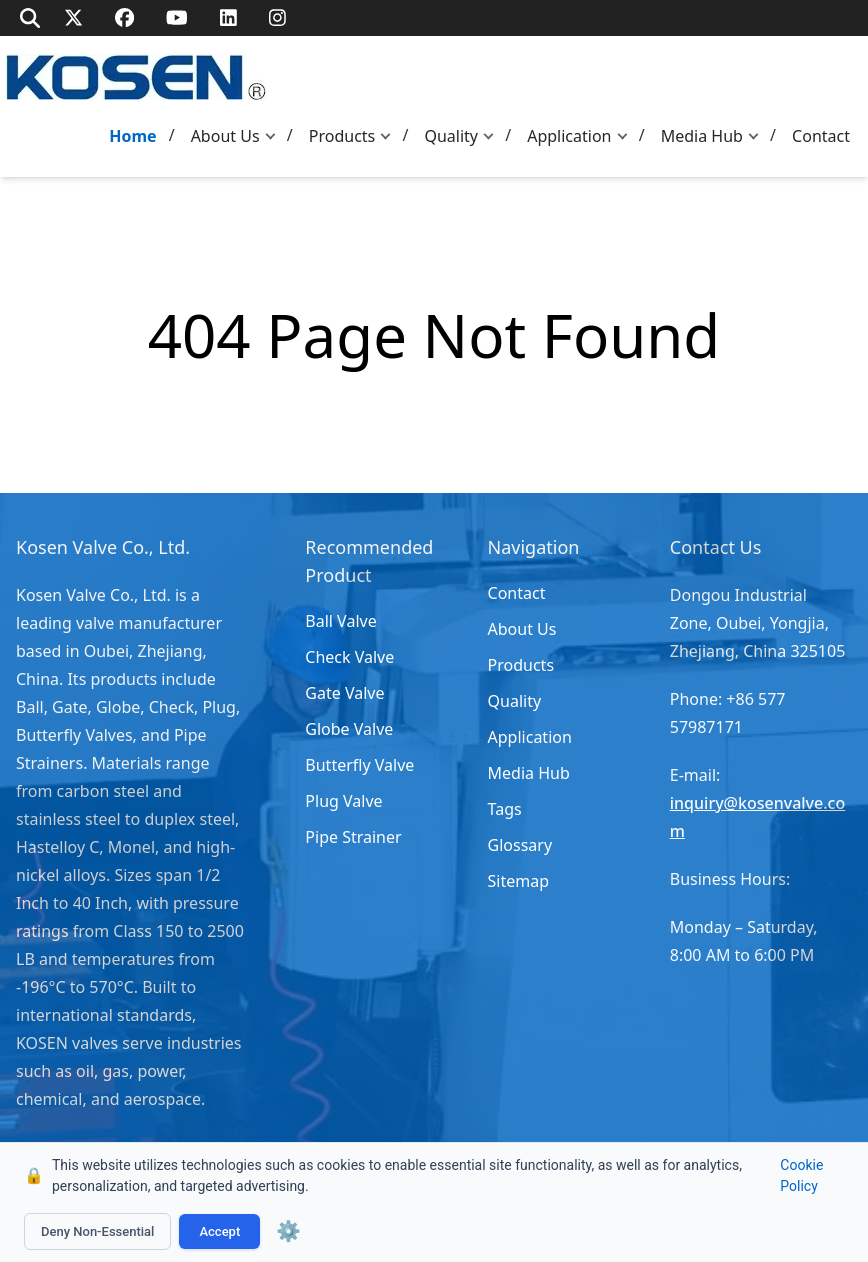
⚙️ (288, 1231)
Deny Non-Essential (97, 1231)
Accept (219, 1231)
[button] (275, 136)
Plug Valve (343, 801)
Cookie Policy (801, 1175)
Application (569, 136)
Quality (451, 136)
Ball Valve (340, 621)
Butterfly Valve (359, 765)
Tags (505, 809)
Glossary (520, 845)
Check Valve (349, 657)
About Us (225, 136)
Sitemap (519, 881)
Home (132, 136)
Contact (821, 136)
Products (342, 136)
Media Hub (702, 136)
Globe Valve (349, 729)
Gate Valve (344, 693)
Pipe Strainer (353, 837)
